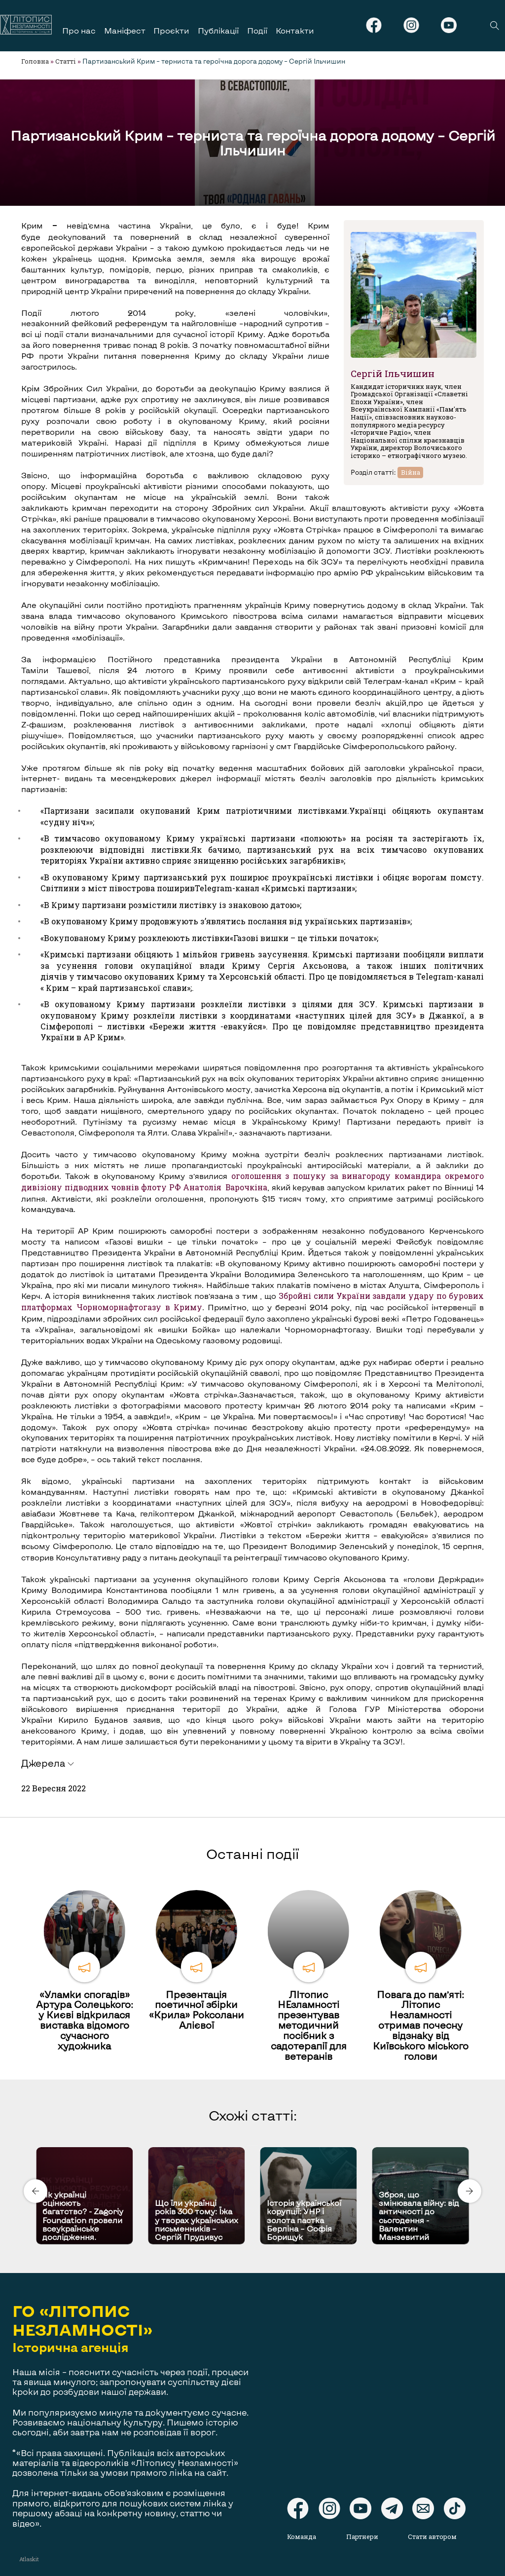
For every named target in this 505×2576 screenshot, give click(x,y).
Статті (65, 61)
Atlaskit (29, 2559)
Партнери (363, 2536)
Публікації (218, 30)
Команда (302, 2536)
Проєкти (171, 30)
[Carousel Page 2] (255, 2145)
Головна (35, 61)
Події (257, 30)
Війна (410, 472)
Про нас (79, 30)
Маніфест (124, 30)
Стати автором (433, 2536)
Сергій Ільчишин (392, 373)
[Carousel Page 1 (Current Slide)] (249, 2145)
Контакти (295, 30)
